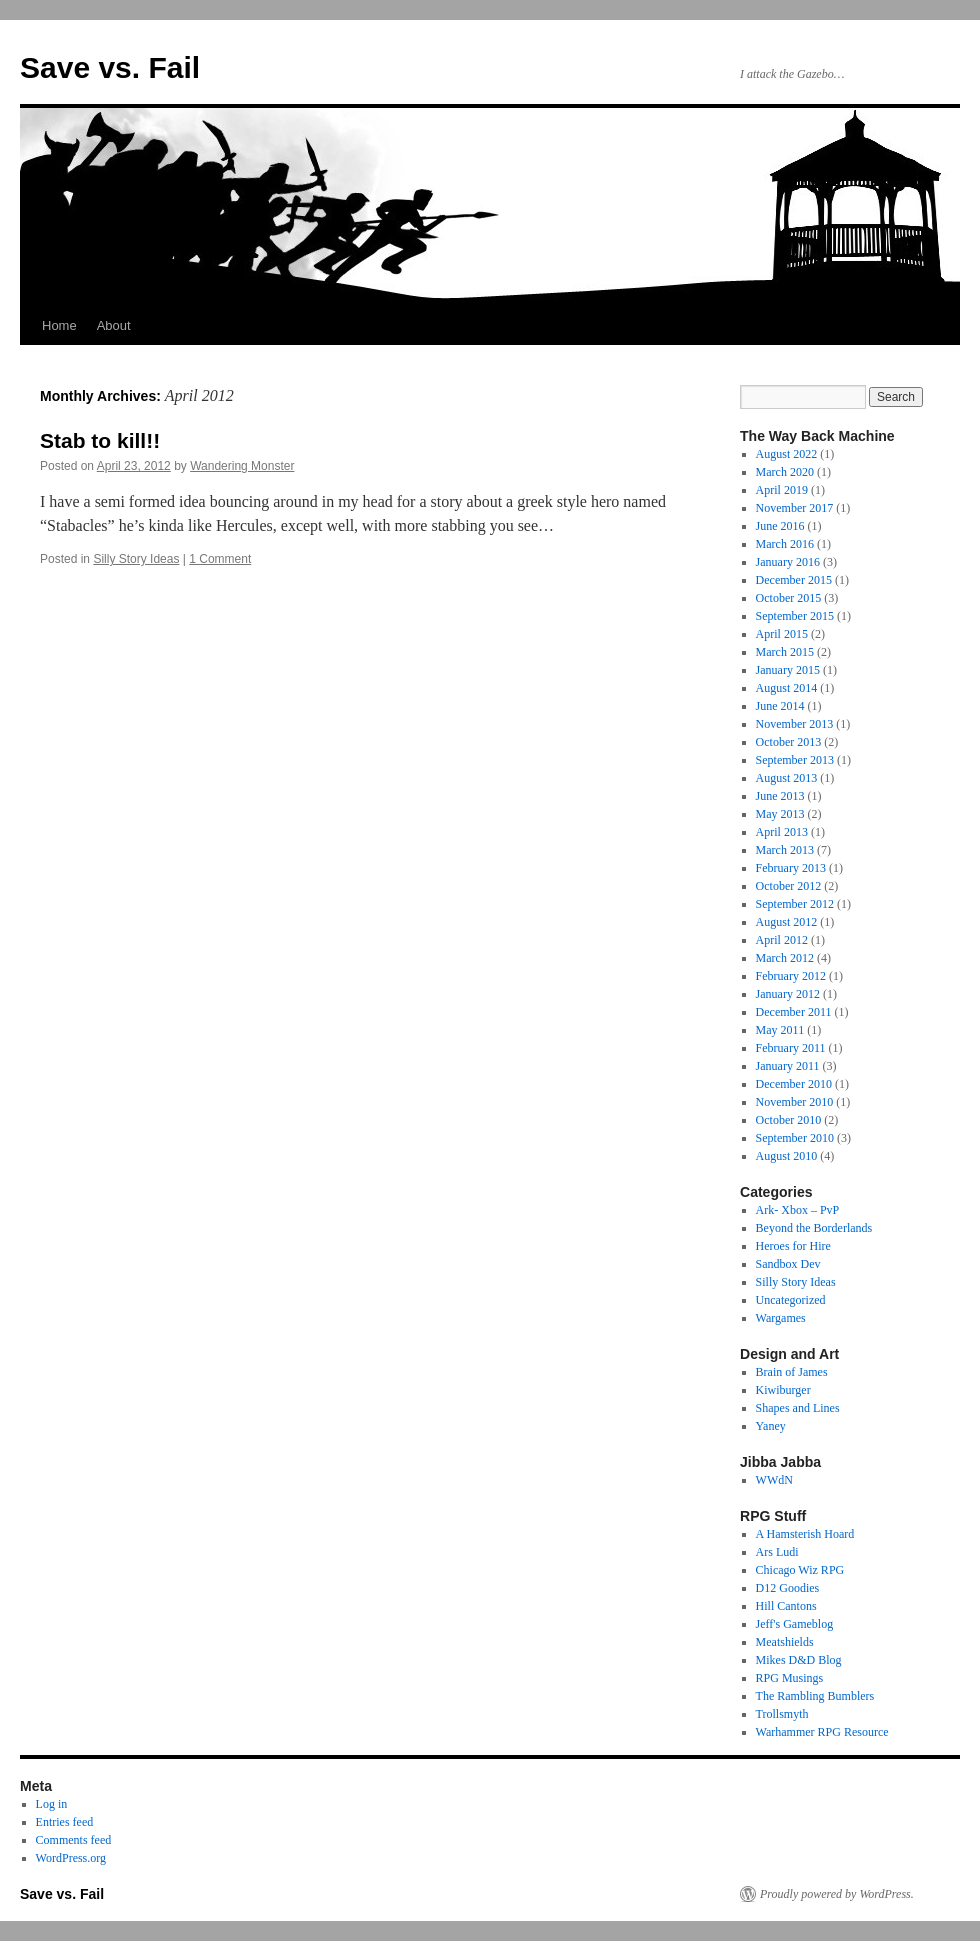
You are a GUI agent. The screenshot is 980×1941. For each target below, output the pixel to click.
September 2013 (795, 760)
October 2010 (789, 1120)
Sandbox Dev (788, 1264)
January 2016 (788, 562)
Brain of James (792, 1372)
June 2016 (780, 526)
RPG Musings (790, 1678)
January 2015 (788, 670)
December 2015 (794, 580)
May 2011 (780, 1030)
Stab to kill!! (100, 440)
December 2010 (794, 1084)
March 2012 (785, 958)
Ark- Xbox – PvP (798, 1210)
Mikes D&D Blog (799, 1660)
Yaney (771, 1426)
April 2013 (782, 832)
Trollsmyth (782, 1714)
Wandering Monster (242, 466)
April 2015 (782, 634)
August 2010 (787, 1156)
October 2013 (789, 742)
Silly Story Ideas (136, 559)
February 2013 (791, 868)
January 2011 (788, 1066)
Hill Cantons (786, 1606)
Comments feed (74, 1840)
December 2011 (794, 1012)
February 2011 (791, 1048)
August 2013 (787, 778)
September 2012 (795, 904)
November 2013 (795, 724)
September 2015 (795, 616)
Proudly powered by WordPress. (837, 1894)
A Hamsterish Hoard (805, 1534)
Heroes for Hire (793, 1246)
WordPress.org (71, 1858)
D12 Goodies (788, 1588)
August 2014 (787, 688)
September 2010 (795, 1138)
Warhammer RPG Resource (822, 1732)
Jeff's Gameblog (795, 1624)
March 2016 (785, 544)
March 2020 (785, 472)
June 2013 (780, 796)
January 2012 (788, 994)
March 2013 (785, 850)
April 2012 (782, 940)
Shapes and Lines (798, 1408)
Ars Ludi (777, 1552)
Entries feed (65, 1822)
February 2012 (791, 976)
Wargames (781, 1318)
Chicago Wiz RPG (800, 1570)
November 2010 (795, 1102)
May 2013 (780, 814)
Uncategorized (791, 1300)
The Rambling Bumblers (815, 1696)
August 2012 (787, 922)
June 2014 (780, 706)
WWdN (774, 1480)
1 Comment (220, 559)
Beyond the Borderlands (814, 1228)
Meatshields (785, 1642)
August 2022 (787, 454)
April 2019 (782, 490)
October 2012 (789, 886)
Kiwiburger (783, 1390)
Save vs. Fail (110, 67)
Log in (52, 1804)
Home (59, 325)
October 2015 (789, 598)
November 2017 (795, 508)
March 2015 (785, 652)
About (114, 325)
